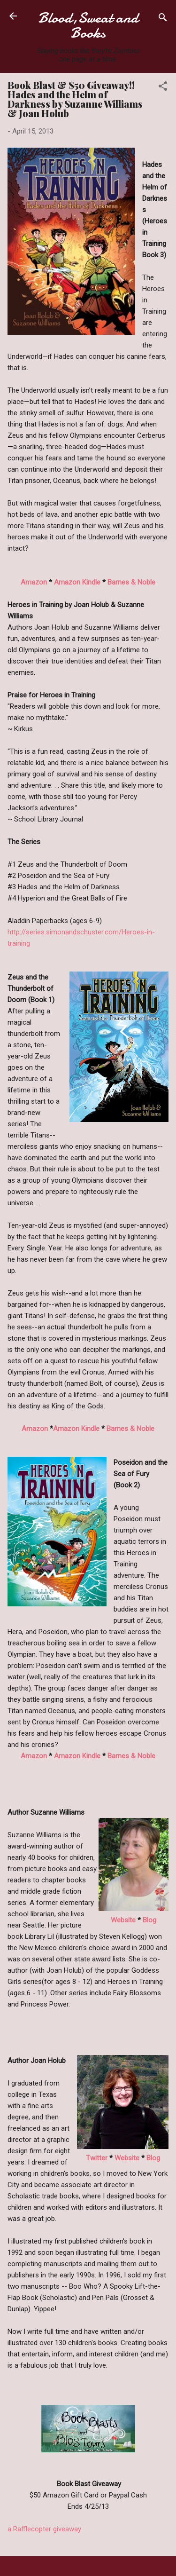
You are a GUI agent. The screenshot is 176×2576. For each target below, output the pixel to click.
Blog (149, 1920)
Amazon (34, 582)
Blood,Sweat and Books (88, 25)
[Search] (162, 19)
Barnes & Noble (131, 582)
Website (123, 1920)
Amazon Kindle (77, 582)
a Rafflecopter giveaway (44, 2529)
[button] (162, 87)
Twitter (96, 2158)
